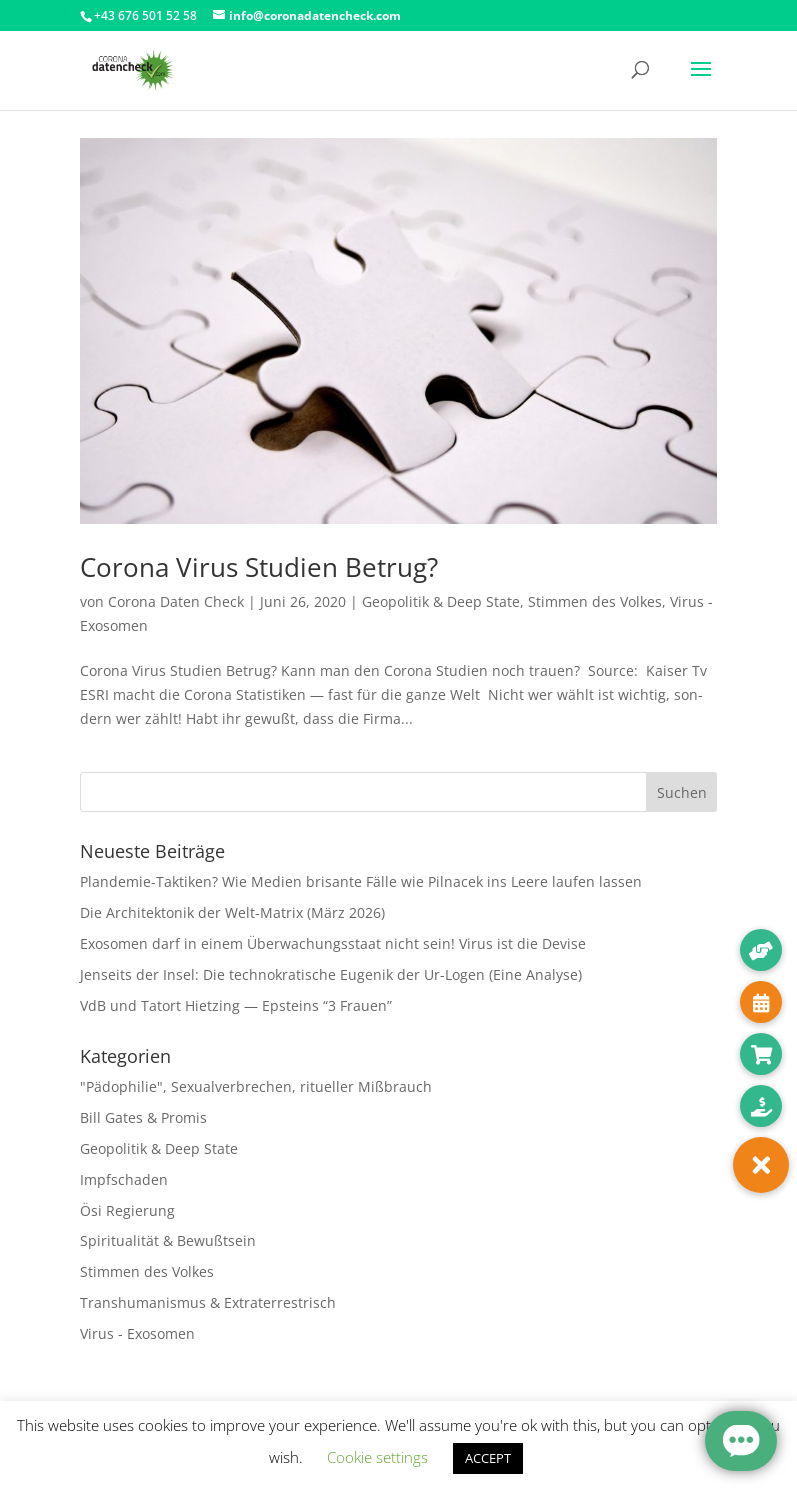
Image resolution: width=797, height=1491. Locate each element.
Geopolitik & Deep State (441, 601)
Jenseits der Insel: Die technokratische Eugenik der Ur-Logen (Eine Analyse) (331, 974)
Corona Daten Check (176, 601)
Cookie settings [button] (377, 1457)
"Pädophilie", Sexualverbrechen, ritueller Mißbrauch (256, 1086)
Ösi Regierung (127, 1210)
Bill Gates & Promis (143, 1117)
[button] (761, 1165)
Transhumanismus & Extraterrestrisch (208, 1302)
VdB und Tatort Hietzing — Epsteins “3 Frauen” (236, 1005)
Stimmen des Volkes (595, 601)
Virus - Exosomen (137, 1333)
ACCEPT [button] (488, 1458)
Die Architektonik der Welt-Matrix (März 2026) (232, 912)
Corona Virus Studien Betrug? (259, 567)
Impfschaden (124, 1179)
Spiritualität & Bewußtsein (168, 1240)
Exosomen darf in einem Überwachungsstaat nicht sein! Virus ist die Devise (333, 943)
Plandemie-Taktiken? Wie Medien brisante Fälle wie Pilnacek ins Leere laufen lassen (361, 881)
